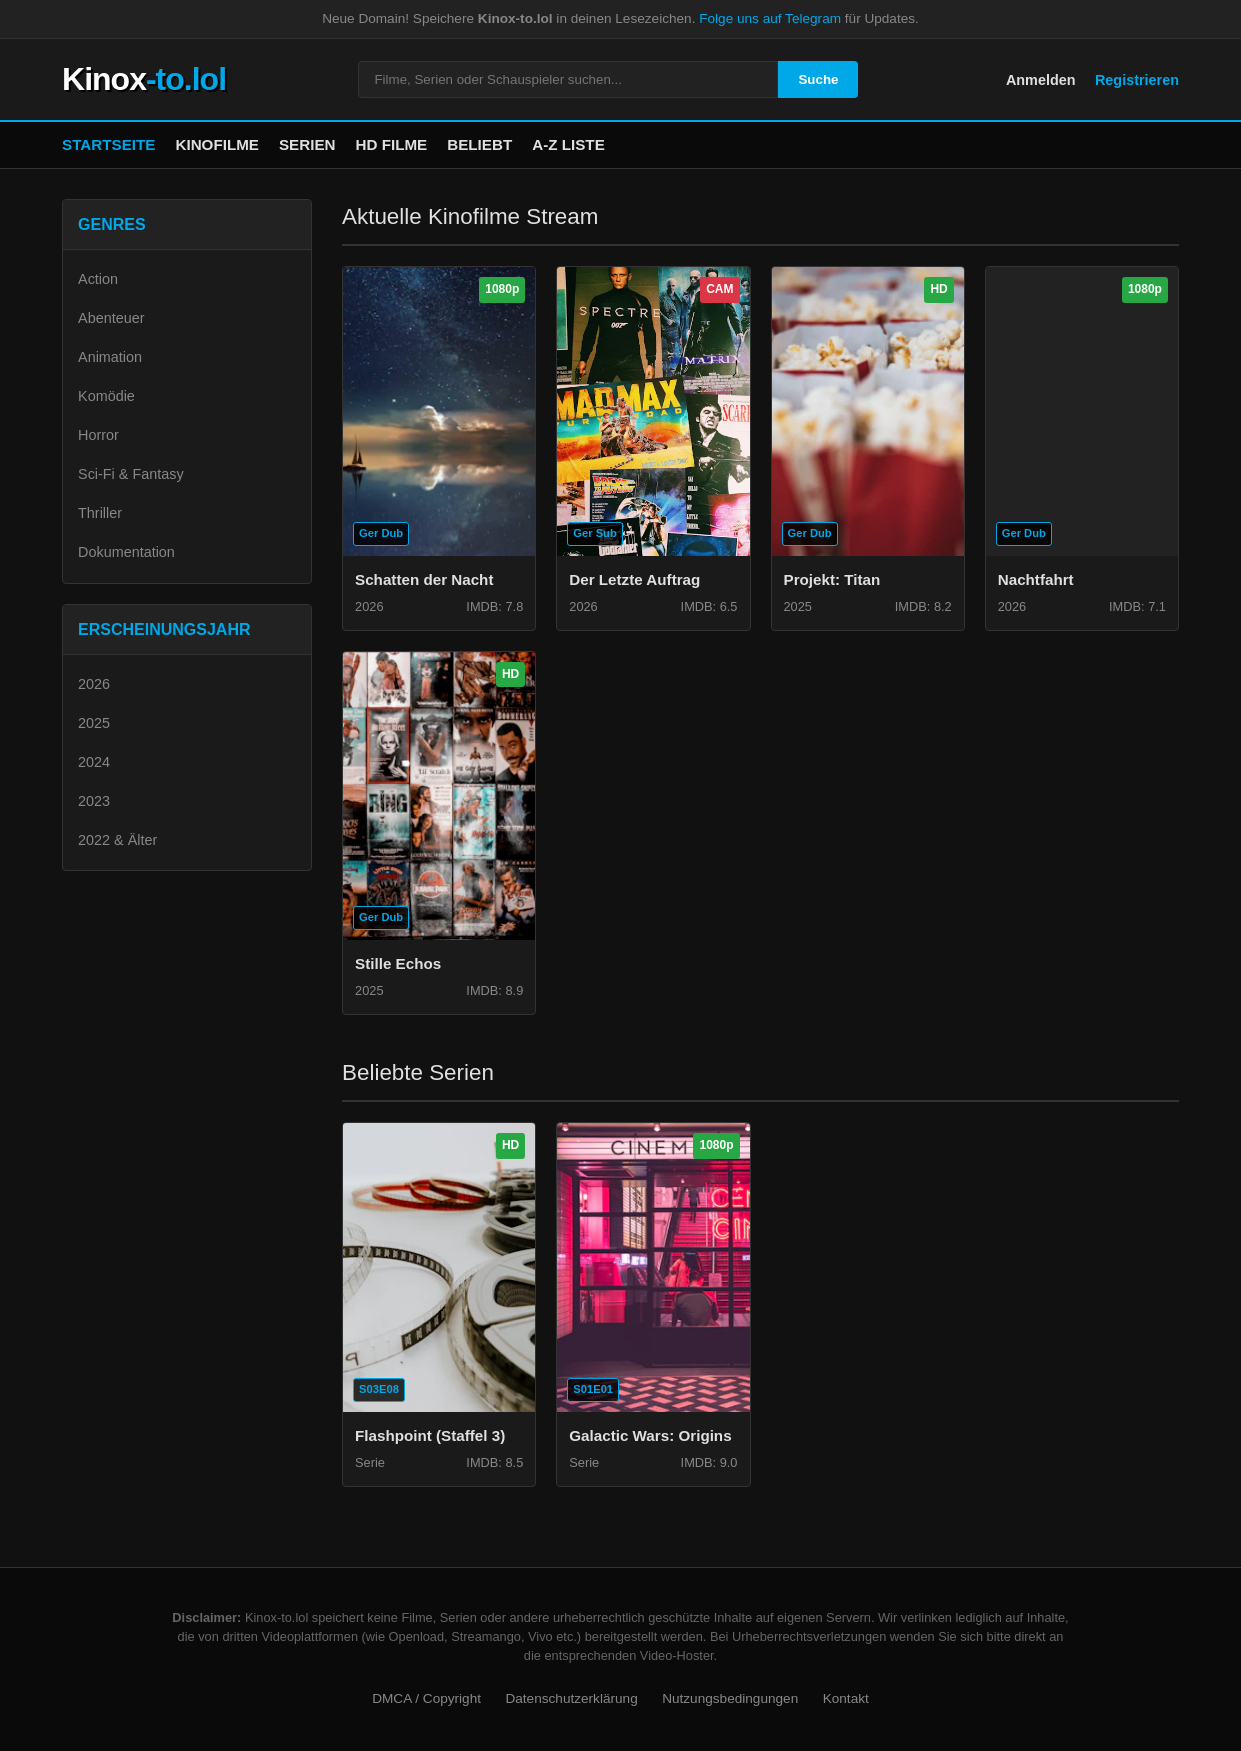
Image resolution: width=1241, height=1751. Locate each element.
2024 (94, 762)
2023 (94, 801)
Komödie (106, 396)
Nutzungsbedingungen (730, 1698)
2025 (94, 723)
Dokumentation (126, 552)
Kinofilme (217, 144)
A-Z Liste (568, 144)
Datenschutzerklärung (571, 1698)
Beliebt (479, 144)
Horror (98, 435)
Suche (818, 79)
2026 (94, 684)
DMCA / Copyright (426, 1698)
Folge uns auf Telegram (770, 18)
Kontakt (846, 1698)
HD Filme (392, 144)
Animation (110, 357)
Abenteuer (111, 318)
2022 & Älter (117, 840)
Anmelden (1041, 80)
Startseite (108, 144)
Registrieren (1137, 80)
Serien (307, 144)
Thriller (100, 513)
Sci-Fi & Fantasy (131, 474)
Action (98, 279)
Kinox (144, 79)
